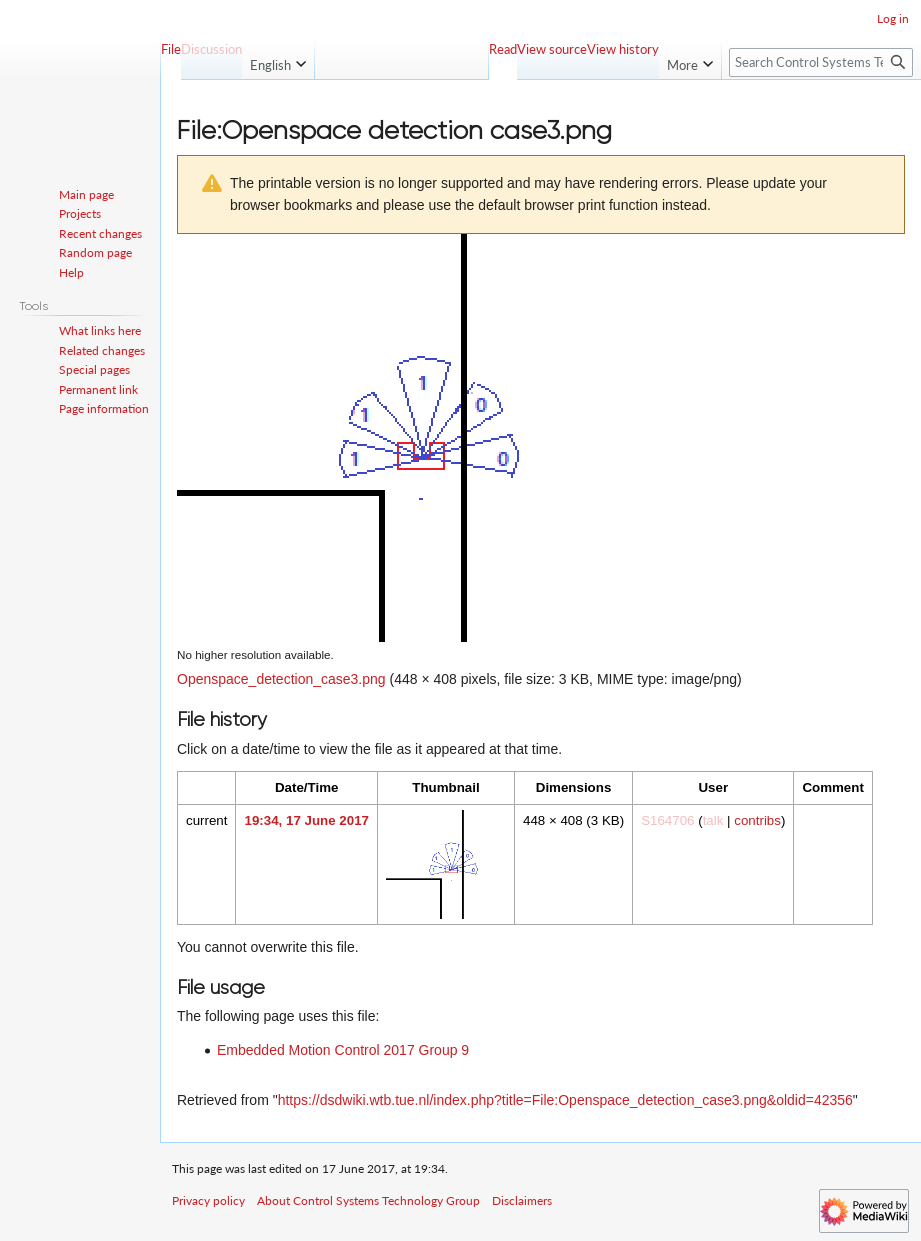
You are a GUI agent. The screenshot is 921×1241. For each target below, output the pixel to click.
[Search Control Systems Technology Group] (821, 62)
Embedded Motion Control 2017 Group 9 (343, 1050)
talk (713, 820)
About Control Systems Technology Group (368, 1200)
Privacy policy (208, 1200)
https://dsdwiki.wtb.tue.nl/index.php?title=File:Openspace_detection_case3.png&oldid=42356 (565, 1100)
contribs (757, 820)
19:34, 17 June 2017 (306, 820)
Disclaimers (522, 1200)
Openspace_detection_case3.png (281, 679)
